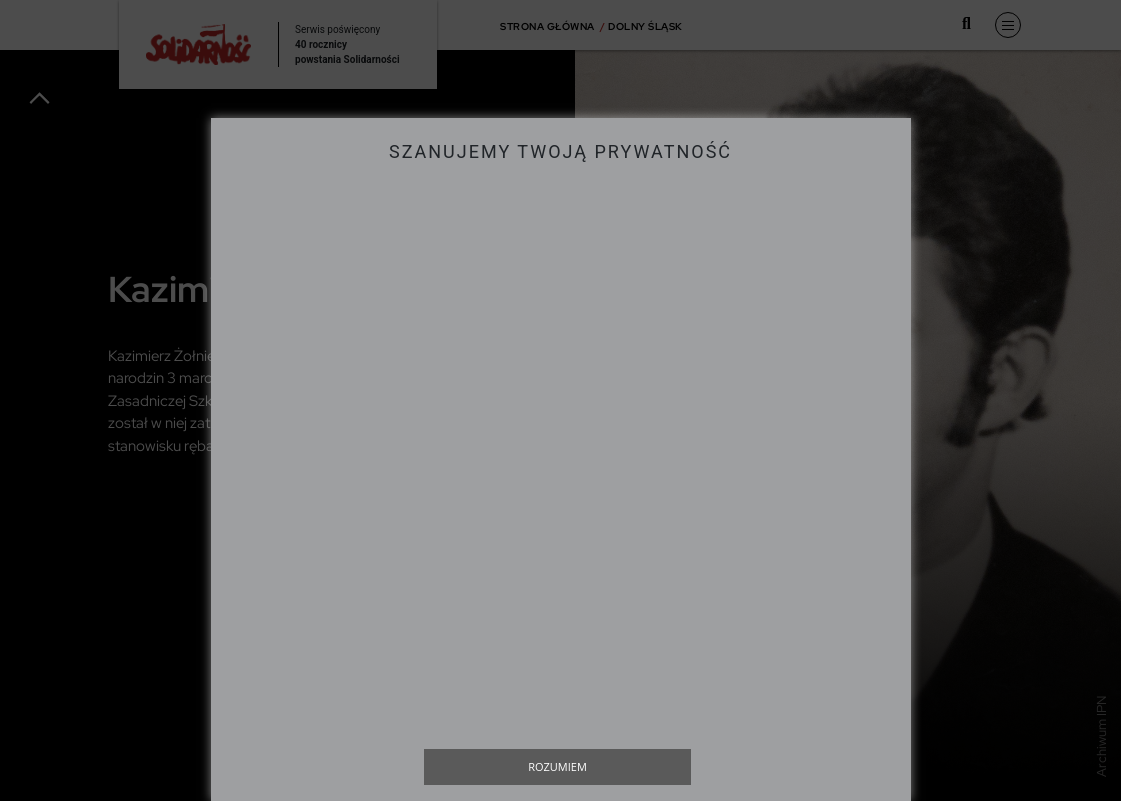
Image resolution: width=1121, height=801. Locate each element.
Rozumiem (557, 766)
